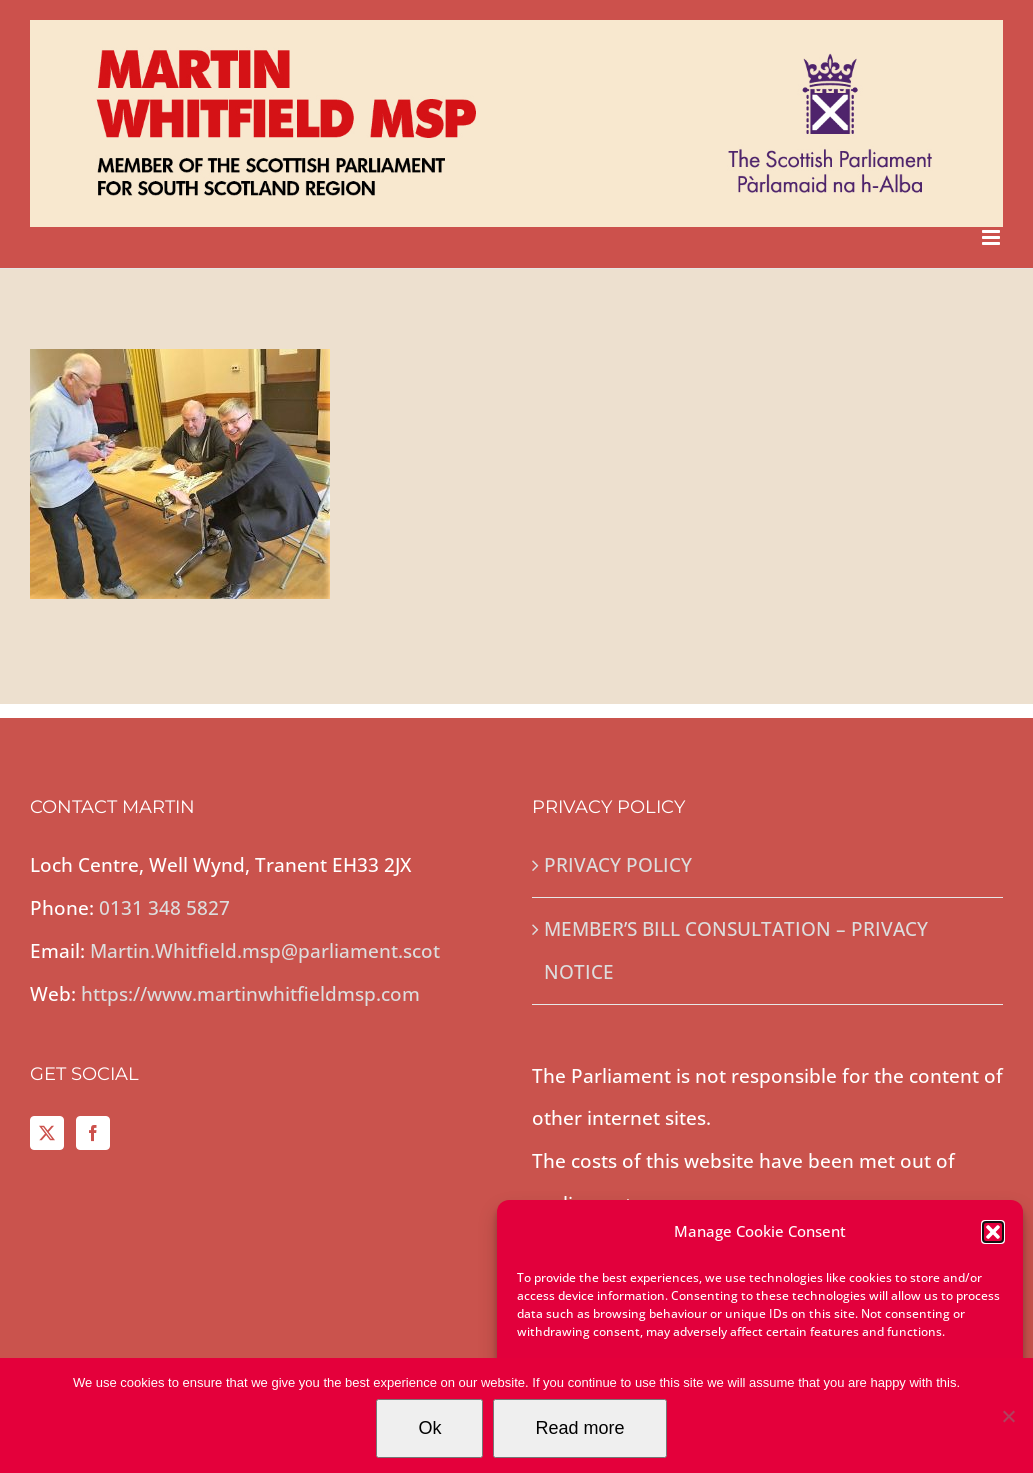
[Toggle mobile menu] (992, 237)
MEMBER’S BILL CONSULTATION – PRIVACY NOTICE (736, 950)
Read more (579, 1428)
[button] (993, 1232)
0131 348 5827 (164, 908)
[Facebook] (93, 1133)
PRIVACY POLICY (618, 865)
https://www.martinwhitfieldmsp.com (250, 994)
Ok (429, 1428)
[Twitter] (47, 1133)
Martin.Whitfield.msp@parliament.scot (265, 951)
